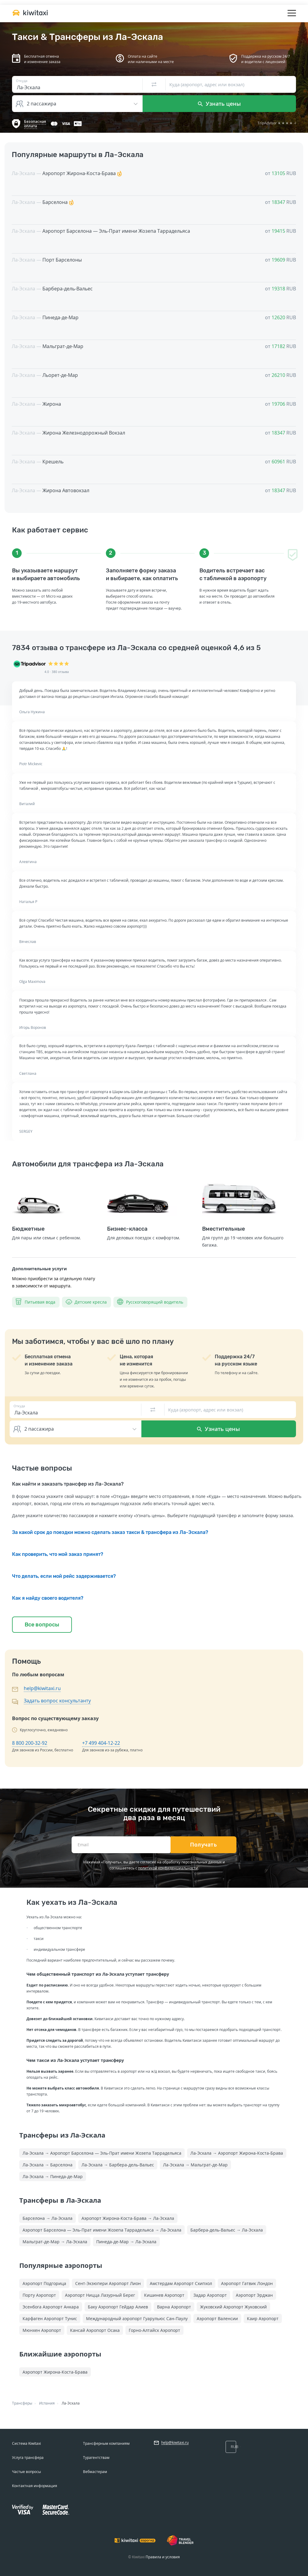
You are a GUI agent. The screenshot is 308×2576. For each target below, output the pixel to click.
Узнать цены (219, 103)
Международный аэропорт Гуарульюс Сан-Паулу (137, 2318)
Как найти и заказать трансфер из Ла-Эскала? (68, 1484)
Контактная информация (34, 2485)
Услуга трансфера (28, 2457)
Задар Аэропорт (210, 2295)
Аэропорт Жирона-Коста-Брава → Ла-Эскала (128, 2218)
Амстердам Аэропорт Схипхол (181, 2283)
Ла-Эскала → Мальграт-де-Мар (195, 2165)
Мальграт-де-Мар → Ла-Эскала (55, 2241)
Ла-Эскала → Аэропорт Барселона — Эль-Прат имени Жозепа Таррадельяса (102, 2153)
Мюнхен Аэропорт (42, 2330)
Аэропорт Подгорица (44, 2283)
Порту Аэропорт (39, 2295)
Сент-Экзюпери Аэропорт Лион (108, 2283)
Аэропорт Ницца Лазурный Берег (100, 2295)
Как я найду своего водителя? (47, 1598)
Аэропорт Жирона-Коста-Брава (55, 2372)
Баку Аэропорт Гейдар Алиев (118, 2307)
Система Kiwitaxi (26, 2443)
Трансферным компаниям (106, 2443)
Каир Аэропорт (263, 2318)
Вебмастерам (95, 2471)
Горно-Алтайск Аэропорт (154, 2330)
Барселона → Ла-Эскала (47, 2218)
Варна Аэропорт (174, 2307)
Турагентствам (96, 2457)
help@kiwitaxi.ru (42, 1688)
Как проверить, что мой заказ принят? (57, 1554)
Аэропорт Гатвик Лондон (247, 2283)
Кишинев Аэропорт (164, 2295)
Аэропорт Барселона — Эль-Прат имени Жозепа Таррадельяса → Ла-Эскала (102, 2230)
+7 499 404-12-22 (101, 1743)
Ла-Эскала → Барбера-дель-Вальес (118, 2165)
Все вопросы (42, 1624)
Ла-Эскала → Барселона (47, 2165)
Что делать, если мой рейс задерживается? (64, 1576)
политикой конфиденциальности (168, 1868)
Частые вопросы (26, 2471)
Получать (203, 1844)
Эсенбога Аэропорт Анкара (51, 2307)
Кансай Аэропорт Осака (95, 2330)
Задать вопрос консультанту (57, 1700)
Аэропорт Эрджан (254, 2295)
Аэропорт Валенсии (217, 2318)
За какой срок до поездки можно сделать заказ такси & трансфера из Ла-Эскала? (110, 1532)
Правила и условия (163, 2556)
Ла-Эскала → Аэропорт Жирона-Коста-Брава (236, 2153)
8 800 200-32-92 (29, 1743)
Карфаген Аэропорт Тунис (50, 2318)
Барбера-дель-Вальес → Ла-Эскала (226, 2230)
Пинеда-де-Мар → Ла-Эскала (126, 2241)
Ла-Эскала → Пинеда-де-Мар (53, 2176)
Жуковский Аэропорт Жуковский (233, 2307)
